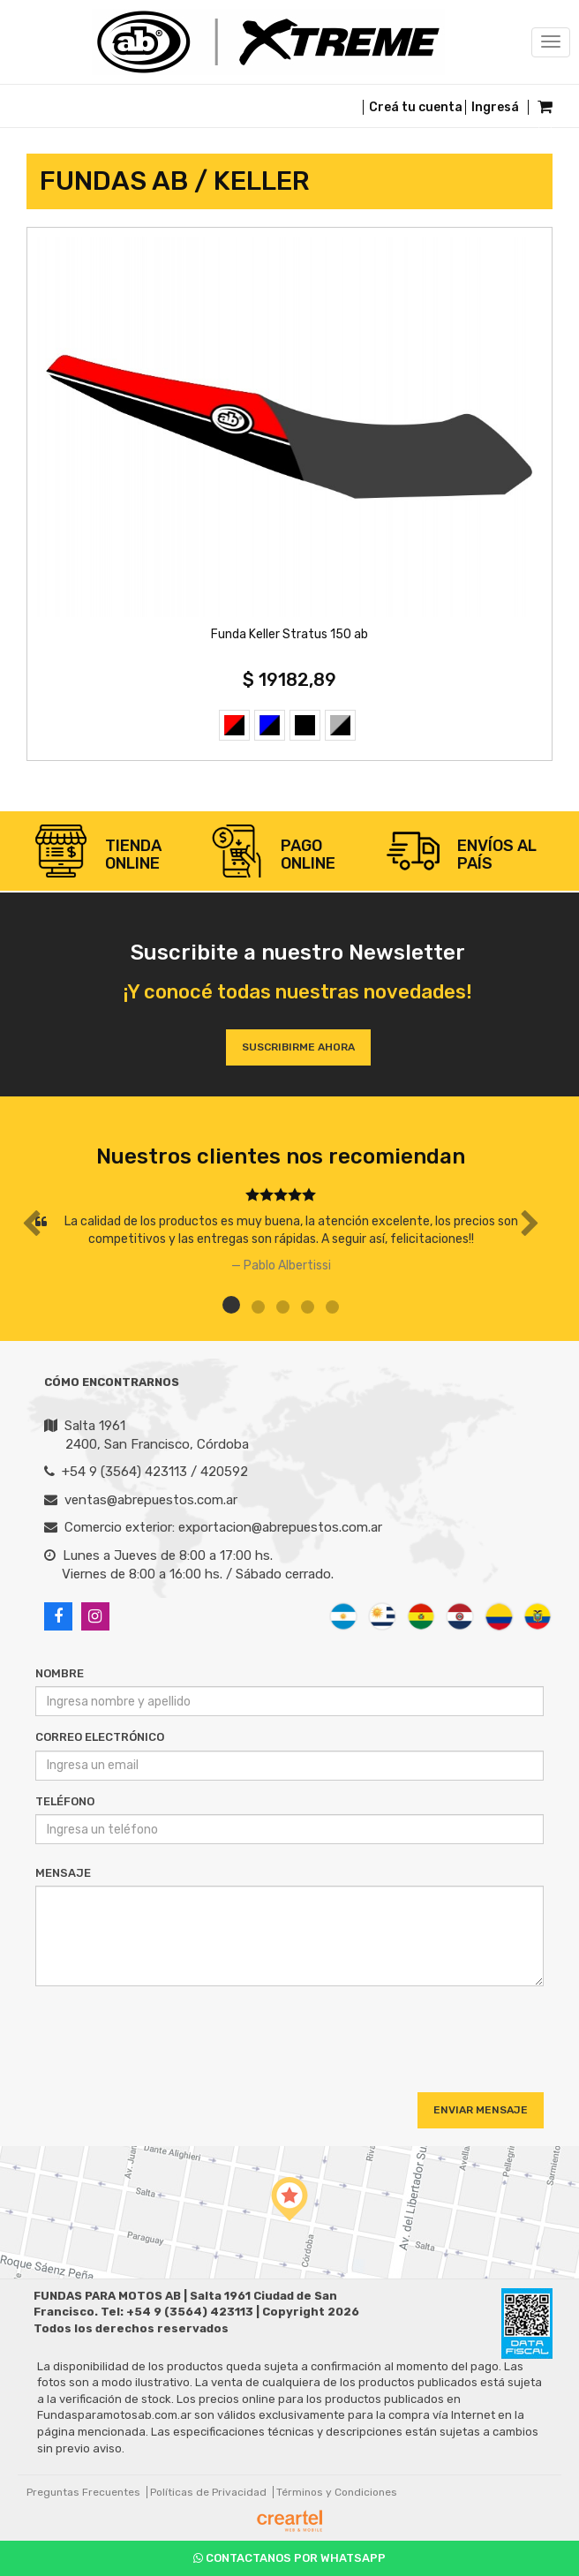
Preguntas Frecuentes (83, 2492)
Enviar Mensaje (480, 2110)
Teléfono (64, 1801)
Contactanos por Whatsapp (289, 2558)
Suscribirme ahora (298, 1047)
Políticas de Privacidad (208, 2492)
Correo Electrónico (99, 1737)
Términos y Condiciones (336, 2492)
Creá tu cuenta (415, 107)
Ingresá (495, 107)
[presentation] (142, 2033)
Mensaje (63, 1872)
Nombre (59, 1673)
